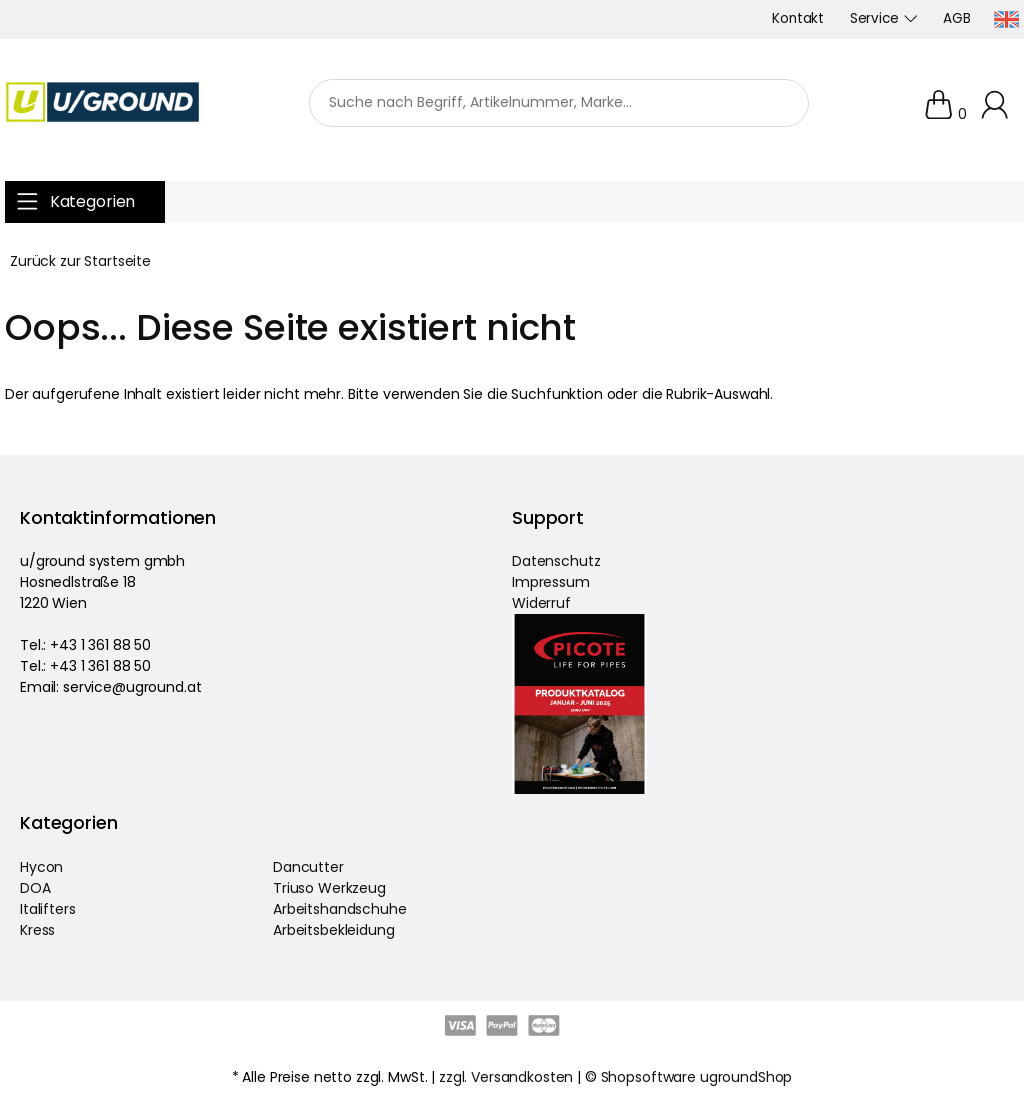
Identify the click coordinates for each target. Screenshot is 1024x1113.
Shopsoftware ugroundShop (697, 1077)
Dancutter (308, 867)
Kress (37, 930)
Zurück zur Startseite (80, 261)
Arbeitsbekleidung (334, 930)
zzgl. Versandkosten (506, 1077)
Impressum (551, 582)
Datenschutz (556, 561)
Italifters (48, 909)
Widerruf (541, 603)
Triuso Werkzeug (329, 888)
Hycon (41, 867)
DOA (35, 888)
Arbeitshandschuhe (340, 909)
